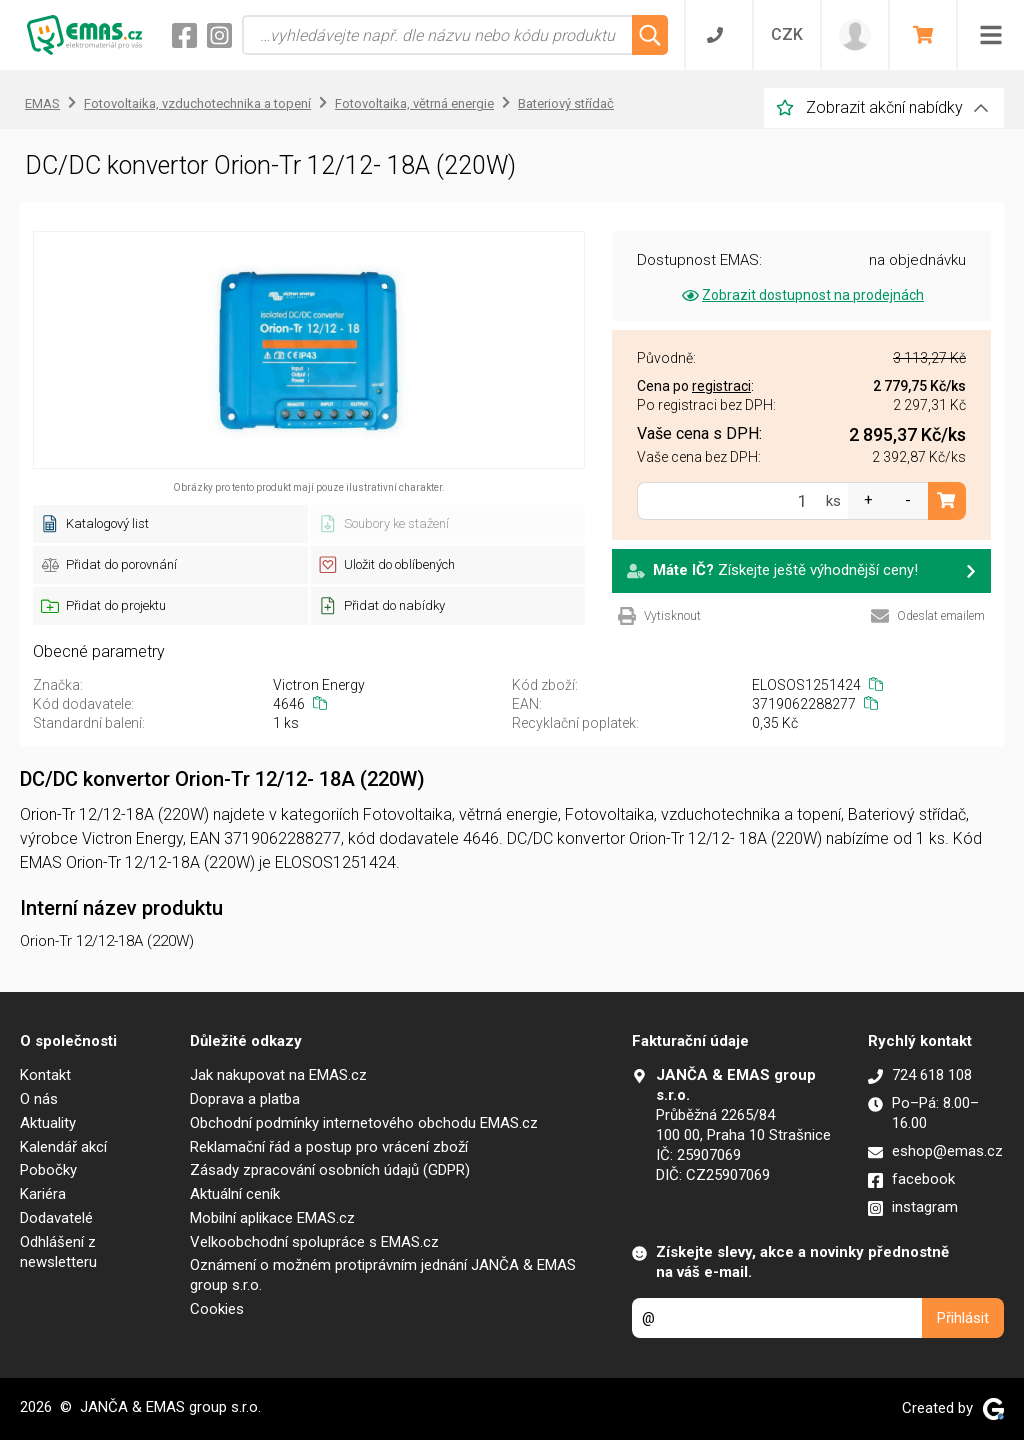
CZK (787, 34)
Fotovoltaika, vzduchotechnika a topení (197, 103)
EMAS (42, 103)
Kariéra (43, 1194)
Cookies (217, 1309)
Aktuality (48, 1123)
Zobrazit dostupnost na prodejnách (801, 295)
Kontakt (45, 1075)
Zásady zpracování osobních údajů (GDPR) (330, 1170)
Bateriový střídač (566, 103)
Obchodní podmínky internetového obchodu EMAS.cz (364, 1123)
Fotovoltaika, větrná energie (414, 103)
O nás (39, 1099)
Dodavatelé (56, 1218)
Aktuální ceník (235, 1194)
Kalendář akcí (63, 1147)
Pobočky (48, 1170)
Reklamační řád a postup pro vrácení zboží (329, 1147)
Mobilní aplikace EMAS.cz (272, 1218)
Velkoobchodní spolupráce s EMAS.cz (314, 1242)
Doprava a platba (245, 1099)
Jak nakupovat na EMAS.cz (278, 1075)
